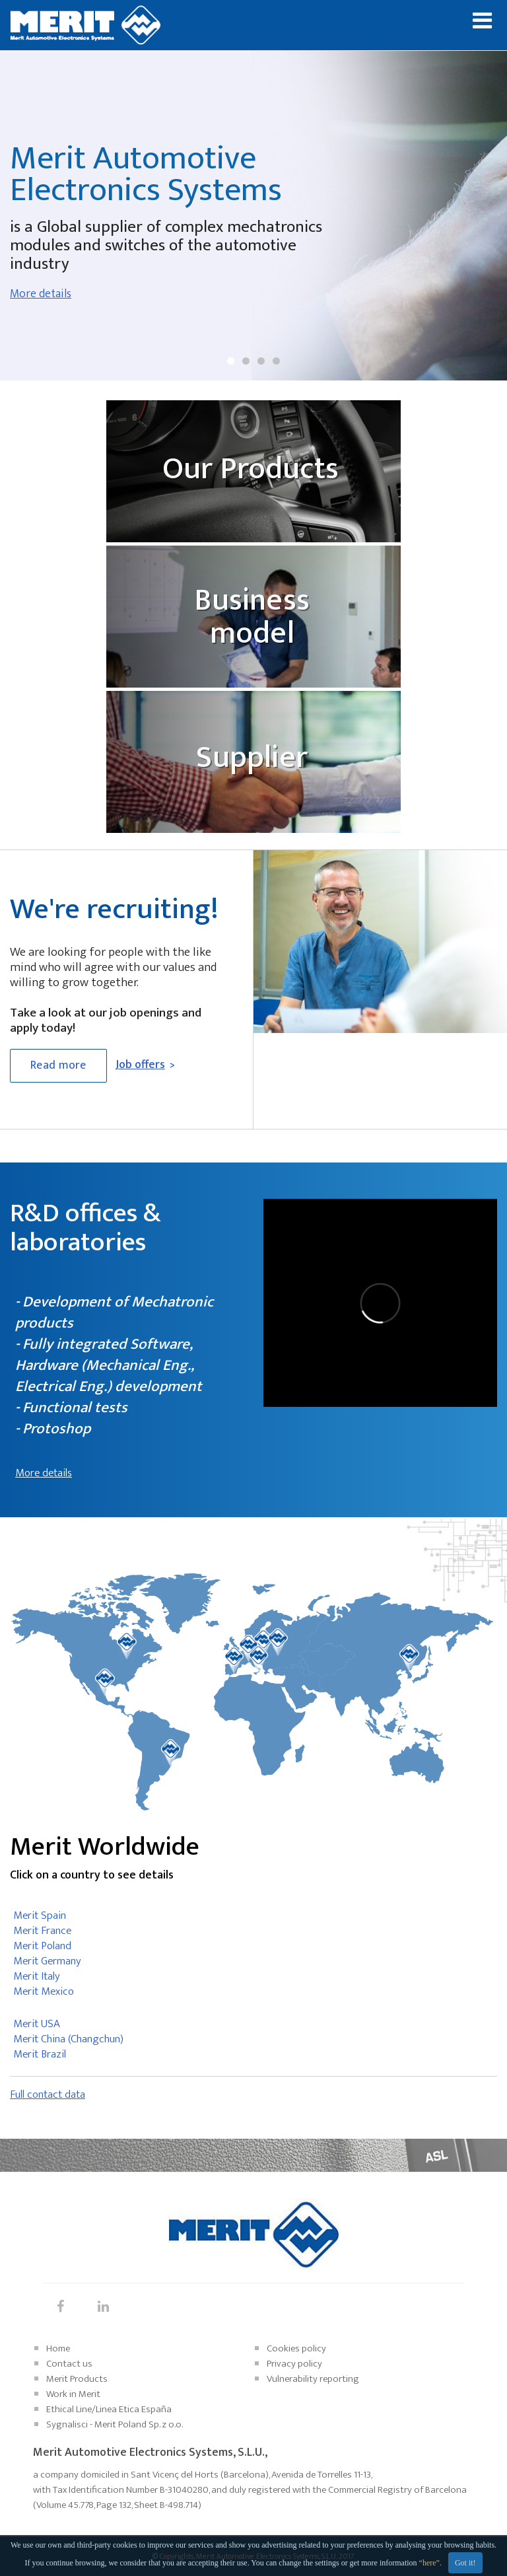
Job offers (140, 1065)
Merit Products (77, 2379)
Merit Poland (42, 1946)
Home (58, 2348)
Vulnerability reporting (313, 2379)
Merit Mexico (43, 1991)
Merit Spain (39, 1915)
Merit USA (36, 2024)
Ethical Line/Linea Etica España (109, 2409)
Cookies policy (296, 2348)
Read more (58, 1065)
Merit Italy (36, 1976)
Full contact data (47, 2093)
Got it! (465, 2562)
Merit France (42, 1930)
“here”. (430, 2562)
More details (40, 294)
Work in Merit (73, 2394)
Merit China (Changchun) (68, 2039)
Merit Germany (47, 1961)
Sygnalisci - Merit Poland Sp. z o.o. (114, 2424)
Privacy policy (294, 2363)
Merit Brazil (39, 2054)
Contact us (69, 2363)
